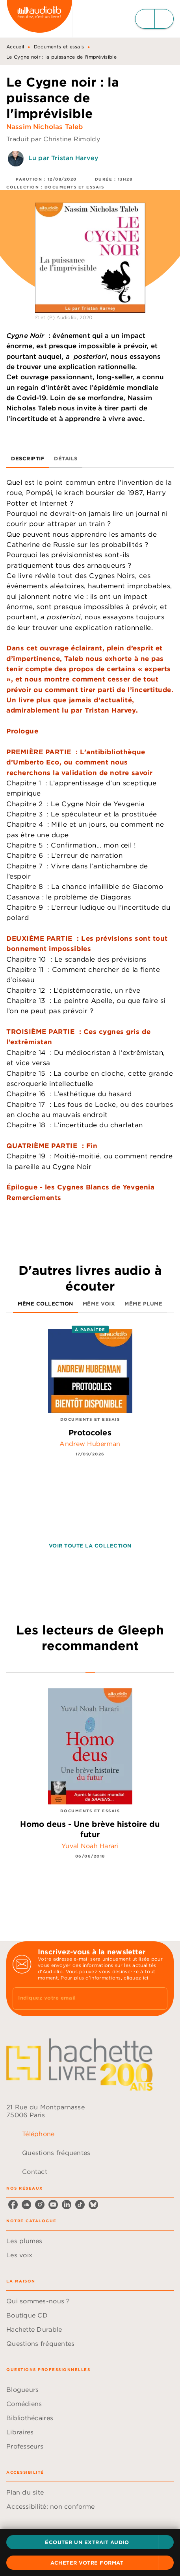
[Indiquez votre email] (80, 1998)
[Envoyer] (157, 1998)
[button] (90, 2542)
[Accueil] (39, 18)
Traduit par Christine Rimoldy (53, 139)
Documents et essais (59, 47)
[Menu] (154, 19)
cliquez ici (136, 1978)
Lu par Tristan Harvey (63, 158)
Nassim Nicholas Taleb (44, 126)
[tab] (27, 458)
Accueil (15, 47)
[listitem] (13, 2204)
